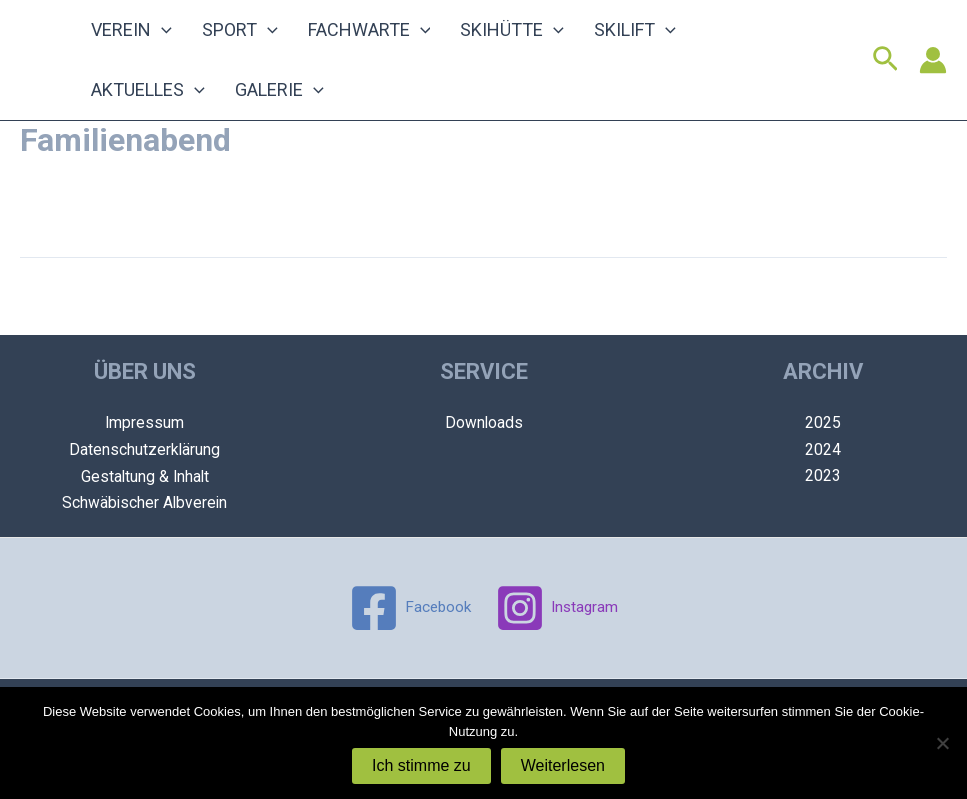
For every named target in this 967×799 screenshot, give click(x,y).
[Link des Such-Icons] (885, 70)
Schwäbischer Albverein (145, 503)
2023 (823, 476)
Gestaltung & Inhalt (144, 476)
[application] (156, 35)
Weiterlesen (563, 765)
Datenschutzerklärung (145, 450)
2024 (823, 450)
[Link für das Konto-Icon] (933, 70)
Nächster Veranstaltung (853, 323)
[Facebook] (408, 608)
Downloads (483, 423)
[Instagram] (558, 608)
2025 (823, 423)
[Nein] (942, 743)
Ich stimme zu (421, 765)
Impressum (145, 423)
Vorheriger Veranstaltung (118, 323)
